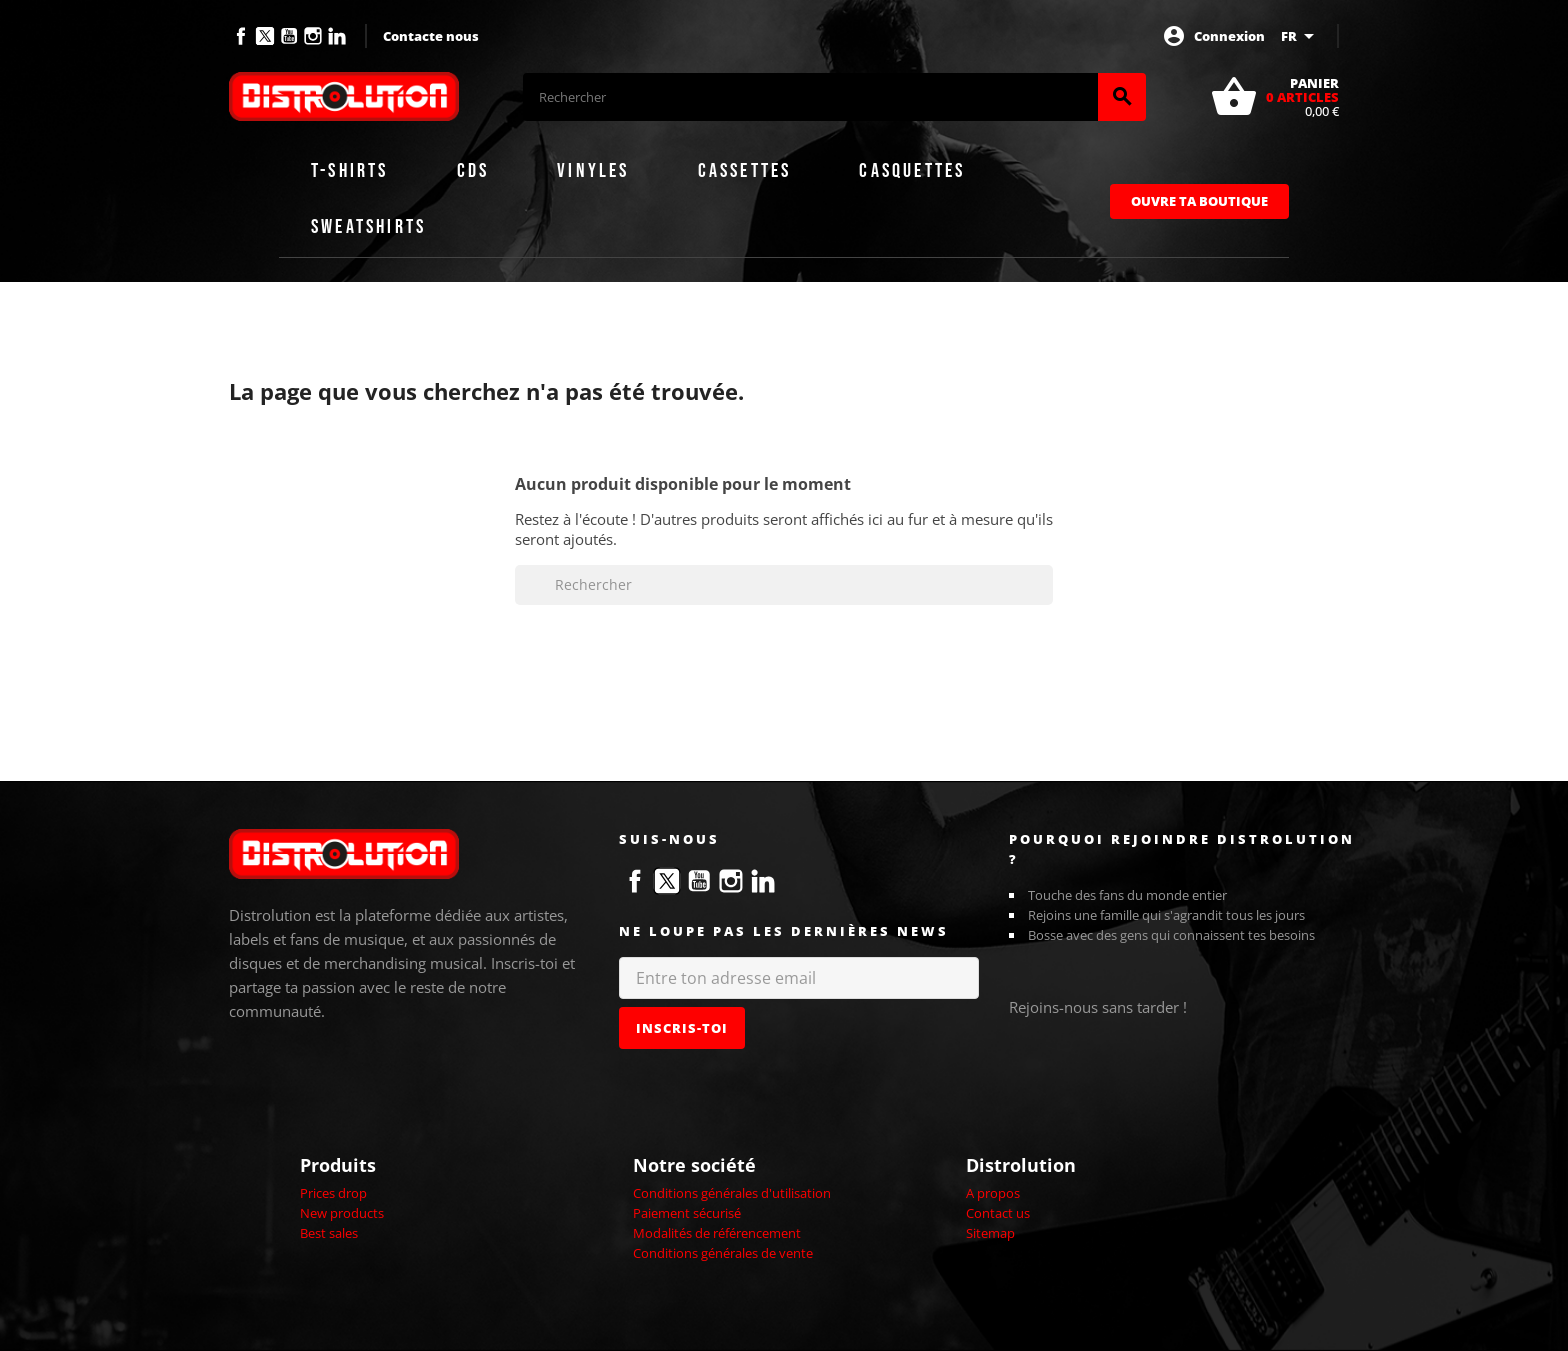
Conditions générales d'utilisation (732, 1193)
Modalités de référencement (717, 1233)
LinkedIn (337, 36)
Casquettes (912, 171)
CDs (473, 171)
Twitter (265, 36)
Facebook (241, 36)
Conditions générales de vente (723, 1253)
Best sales (329, 1233)
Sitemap (990, 1233)
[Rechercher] (810, 97)
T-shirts (350, 171)
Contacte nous (431, 36)
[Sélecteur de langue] (1301, 36)
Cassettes (745, 171)
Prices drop (333, 1193)
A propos (993, 1193)
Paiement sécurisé (687, 1213)
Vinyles (593, 171)
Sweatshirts (368, 227)
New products (342, 1213)
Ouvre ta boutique (1199, 201)
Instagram (313, 36)
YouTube (289, 36)
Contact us (998, 1213)
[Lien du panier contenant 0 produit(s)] (1274, 97)
